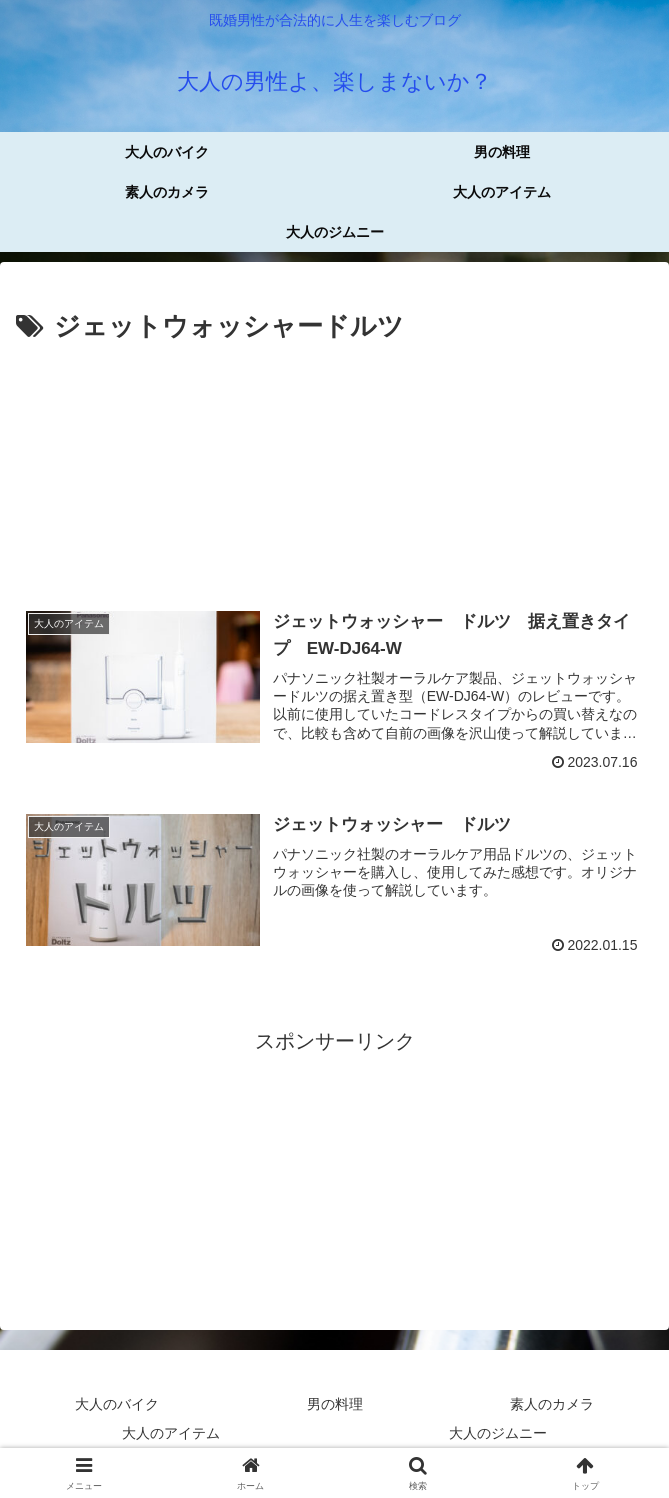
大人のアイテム (171, 1433)
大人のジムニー (498, 1433)
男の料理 (335, 1404)
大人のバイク (117, 1404)
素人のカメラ (552, 1404)
